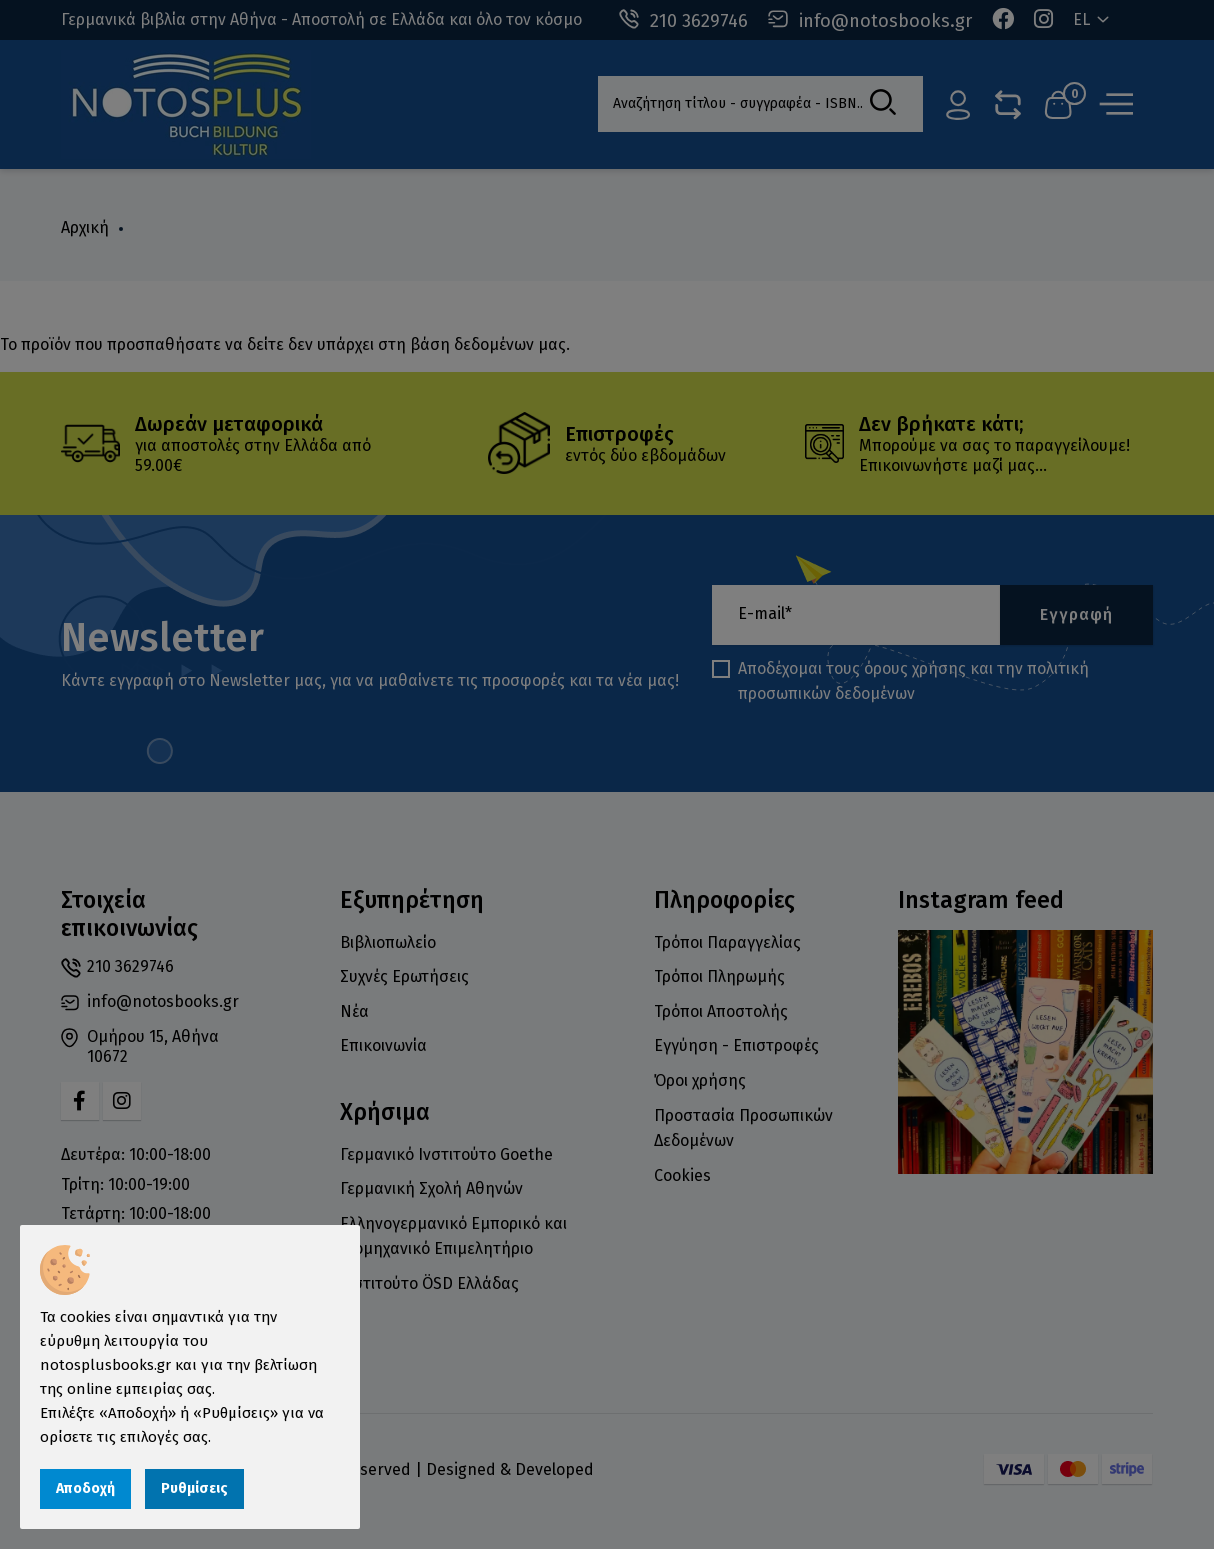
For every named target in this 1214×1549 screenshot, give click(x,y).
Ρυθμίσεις (194, 1488)
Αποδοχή (85, 1488)
